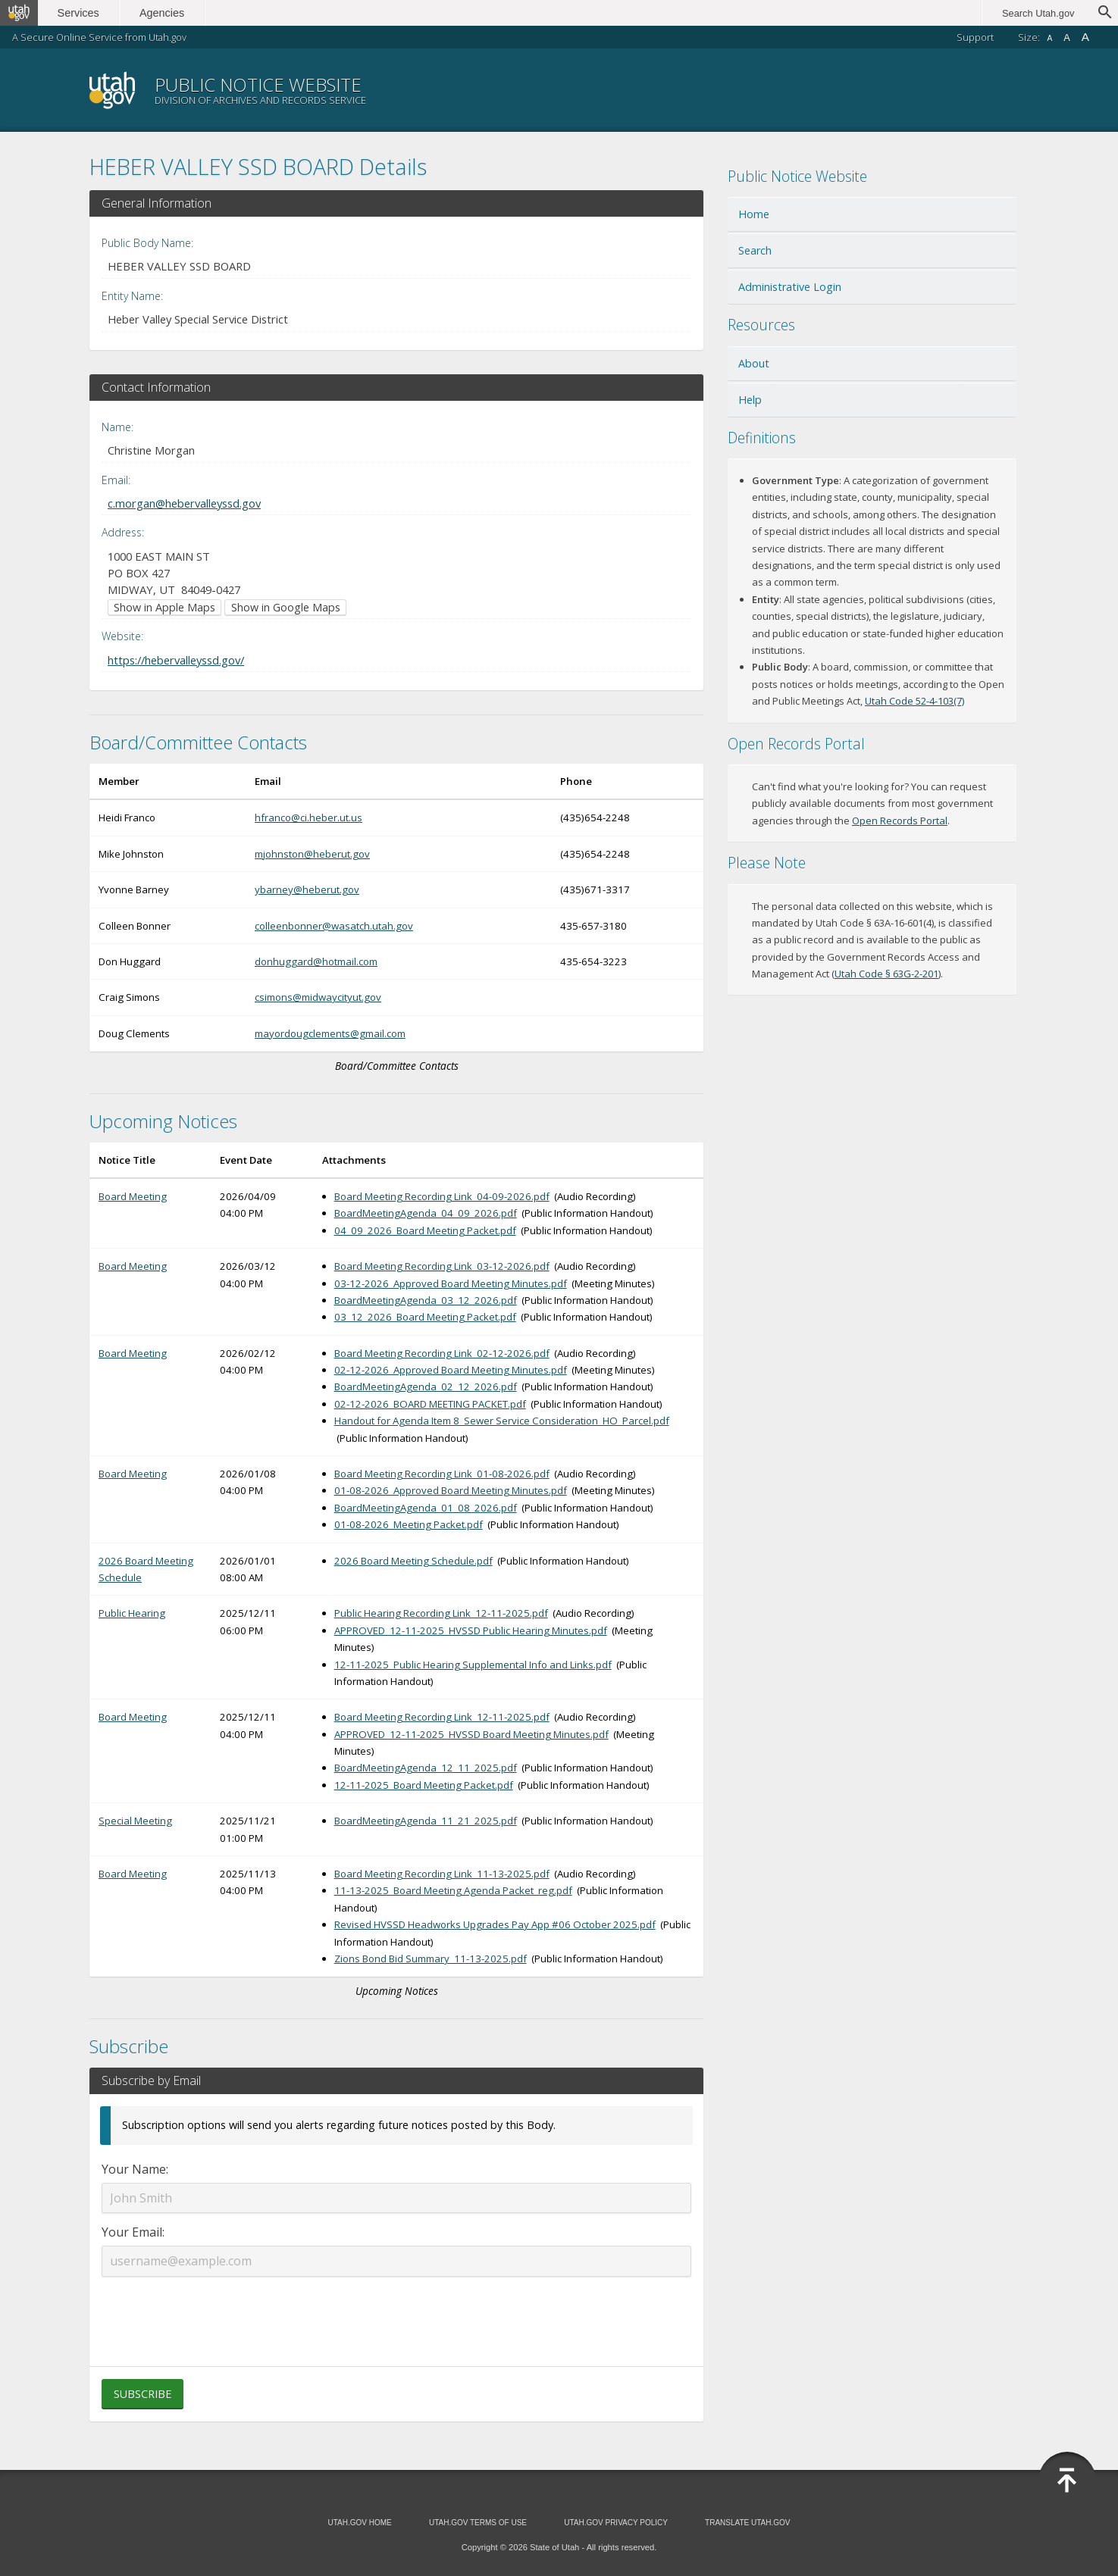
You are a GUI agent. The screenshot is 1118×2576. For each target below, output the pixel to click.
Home (753, 214)
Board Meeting (133, 1196)
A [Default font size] (1066, 37)
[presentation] (396, 2312)
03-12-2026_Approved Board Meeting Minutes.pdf (450, 1283)
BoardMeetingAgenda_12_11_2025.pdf (425, 1767)
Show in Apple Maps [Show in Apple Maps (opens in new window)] (164, 607)
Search (755, 250)
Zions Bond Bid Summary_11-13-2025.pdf (430, 1958)
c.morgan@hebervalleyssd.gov (184, 503)
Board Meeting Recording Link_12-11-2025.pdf (442, 1717)
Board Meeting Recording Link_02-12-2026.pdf (442, 1353)
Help (750, 399)
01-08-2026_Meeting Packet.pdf (408, 1524)
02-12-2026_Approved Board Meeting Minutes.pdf (450, 1370)
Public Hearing (132, 1613)
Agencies (164, 13)
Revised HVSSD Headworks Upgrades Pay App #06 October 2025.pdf (495, 1924)
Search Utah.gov (1038, 13)
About (753, 363)
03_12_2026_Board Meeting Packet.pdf (425, 1317)
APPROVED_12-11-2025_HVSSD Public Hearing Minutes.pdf (470, 1630)
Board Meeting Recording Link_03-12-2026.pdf (442, 1266)
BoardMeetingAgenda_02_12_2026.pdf (425, 1386)
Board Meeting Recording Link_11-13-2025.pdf (442, 1873)
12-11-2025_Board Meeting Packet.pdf (423, 1785)
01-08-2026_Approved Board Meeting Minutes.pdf (450, 1490)
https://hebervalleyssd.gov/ (176, 659)
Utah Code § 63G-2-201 (886, 973)
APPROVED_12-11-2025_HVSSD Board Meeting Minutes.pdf (471, 1734)
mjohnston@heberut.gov (312, 854)
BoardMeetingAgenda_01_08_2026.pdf (425, 1508)
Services (81, 13)
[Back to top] (1067, 2480)
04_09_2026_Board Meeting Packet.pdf (425, 1230)
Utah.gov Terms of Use (478, 2522)
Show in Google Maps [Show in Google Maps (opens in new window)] (285, 607)
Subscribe (142, 2394)
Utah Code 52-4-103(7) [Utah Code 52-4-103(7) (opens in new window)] (914, 701)
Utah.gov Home (359, 2522)
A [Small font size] (1049, 38)
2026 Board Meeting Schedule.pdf (413, 1561)
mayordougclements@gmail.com (330, 1033)
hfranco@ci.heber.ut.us (308, 817)
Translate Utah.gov (747, 2522)
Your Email (132, 2232)
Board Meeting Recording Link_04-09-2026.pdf (442, 1196)
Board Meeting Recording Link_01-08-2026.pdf (442, 1473)
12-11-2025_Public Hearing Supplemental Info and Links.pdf (473, 1664)
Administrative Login (789, 287)
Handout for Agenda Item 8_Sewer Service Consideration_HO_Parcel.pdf (501, 1420)
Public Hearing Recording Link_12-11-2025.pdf (441, 1613)
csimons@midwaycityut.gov (318, 997)
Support (975, 37)
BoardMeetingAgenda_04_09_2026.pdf (425, 1213)
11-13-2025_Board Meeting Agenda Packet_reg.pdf (453, 1890)
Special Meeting (135, 1820)
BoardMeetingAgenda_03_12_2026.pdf (425, 1300)
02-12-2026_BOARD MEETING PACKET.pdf (430, 1404)
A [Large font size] (1085, 36)
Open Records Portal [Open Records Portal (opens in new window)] (899, 820)
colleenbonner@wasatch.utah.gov (334, 926)
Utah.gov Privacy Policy (616, 2522)
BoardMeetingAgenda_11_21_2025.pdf (425, 1820)
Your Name (134, 2169)
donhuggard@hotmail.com (316, 961)
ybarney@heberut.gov (307, 889)
